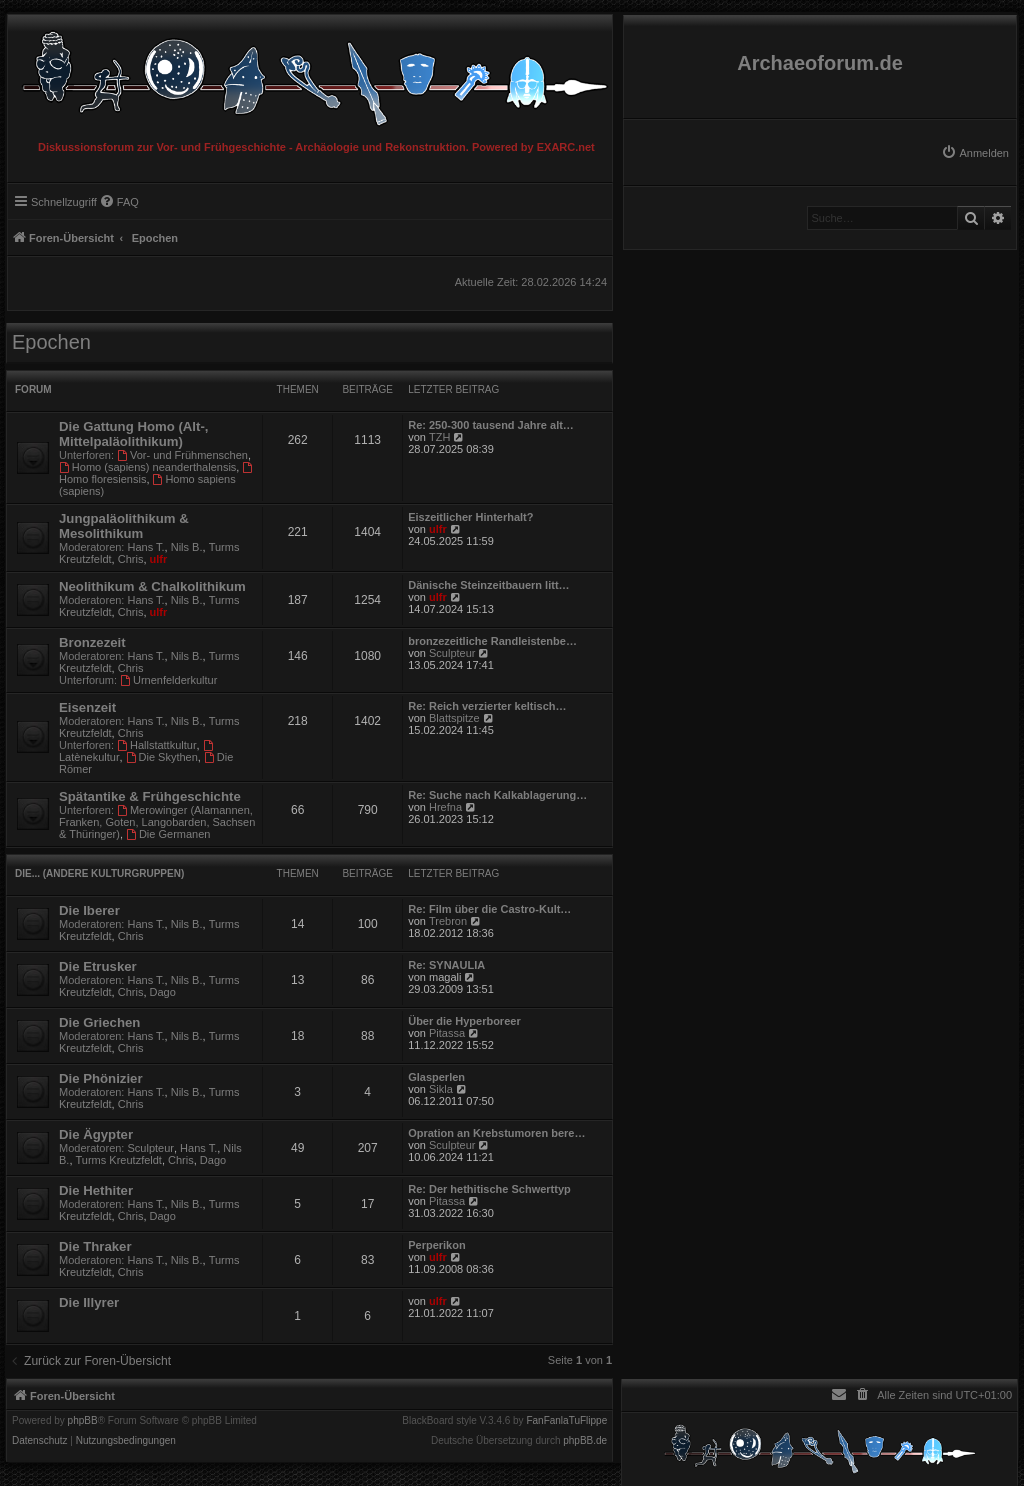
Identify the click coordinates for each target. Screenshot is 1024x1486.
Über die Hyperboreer (464, 1021)
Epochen (51, 342)
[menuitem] (975, 153)
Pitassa (447, 1033)
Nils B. (187, 547)
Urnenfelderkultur (168, 680)
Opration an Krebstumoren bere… (496, 1133)
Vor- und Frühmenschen (182, 455)
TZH (439, 437)
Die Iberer (89, 910)
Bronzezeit (92, 642)
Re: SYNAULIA (446, 965)
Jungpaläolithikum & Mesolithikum (124, 526)
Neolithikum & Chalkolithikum (152, 586)
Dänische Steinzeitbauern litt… (488, 585)
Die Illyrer (89, 1302)
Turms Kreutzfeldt (119, 1160)
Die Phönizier (101, 1078)
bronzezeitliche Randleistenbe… (492, 641)
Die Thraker (95, 1246)
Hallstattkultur (156, 745)
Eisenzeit (87, 707)
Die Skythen (162, 757)
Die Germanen (168, 834)
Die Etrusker (98, 966)
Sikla (441, 1089)
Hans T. (146, 547)
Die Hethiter (96, 1190)
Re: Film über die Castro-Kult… (489, 909)
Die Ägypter (96, 1134)
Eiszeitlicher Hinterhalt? (470, 517)
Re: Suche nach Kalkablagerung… (497, 795)
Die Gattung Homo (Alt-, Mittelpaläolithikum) (133, 434)
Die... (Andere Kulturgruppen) (99, 873)
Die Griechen (99, 1022)
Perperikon (436, 1245)
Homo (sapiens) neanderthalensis (147, 467)
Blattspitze (454, 718)
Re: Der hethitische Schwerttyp (489, 1189)
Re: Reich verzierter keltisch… (487, 706)
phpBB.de (585, 1441)
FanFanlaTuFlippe (566, 1421)
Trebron (448, 921)
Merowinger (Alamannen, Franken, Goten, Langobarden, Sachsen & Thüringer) (157, 822)
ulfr (159, 559)
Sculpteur (452, 653)
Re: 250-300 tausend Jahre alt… (491, 425)
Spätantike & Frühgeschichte (150, 796)
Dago (163, 992)
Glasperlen (436, 1077)
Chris (131, 559)
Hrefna (445, 807)
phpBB (83, 1421)
